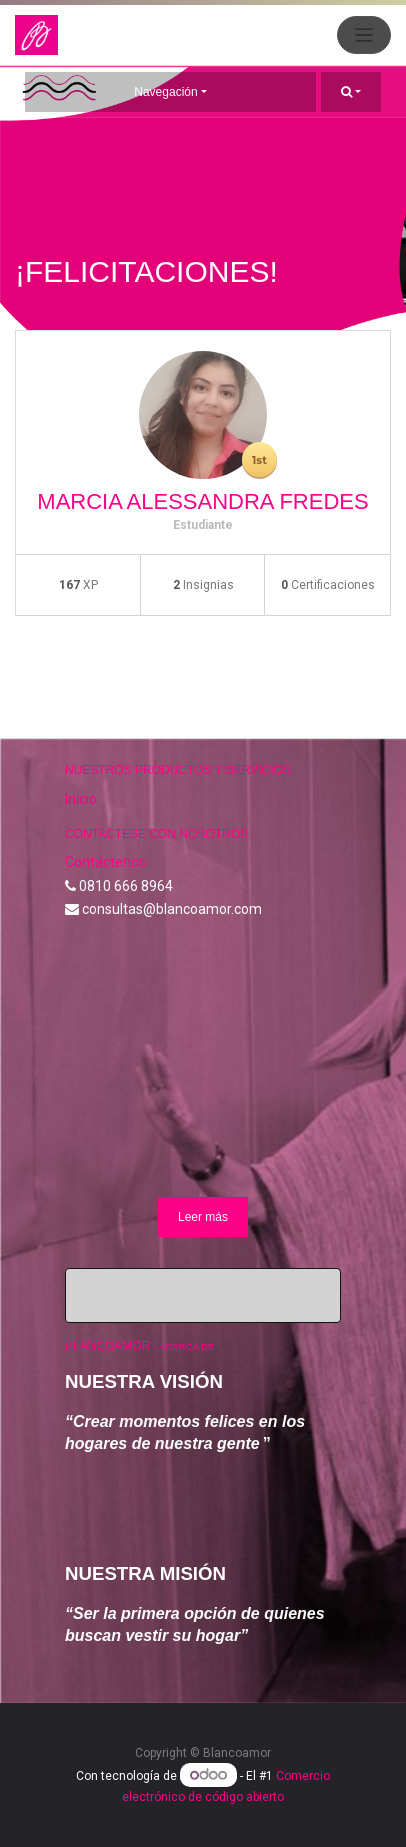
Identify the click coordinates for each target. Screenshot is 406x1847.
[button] (351, 92)
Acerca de (186, 1346)
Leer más (203, 1217)
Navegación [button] (165, 92)
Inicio (81, 799)
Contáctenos (105, 862)
